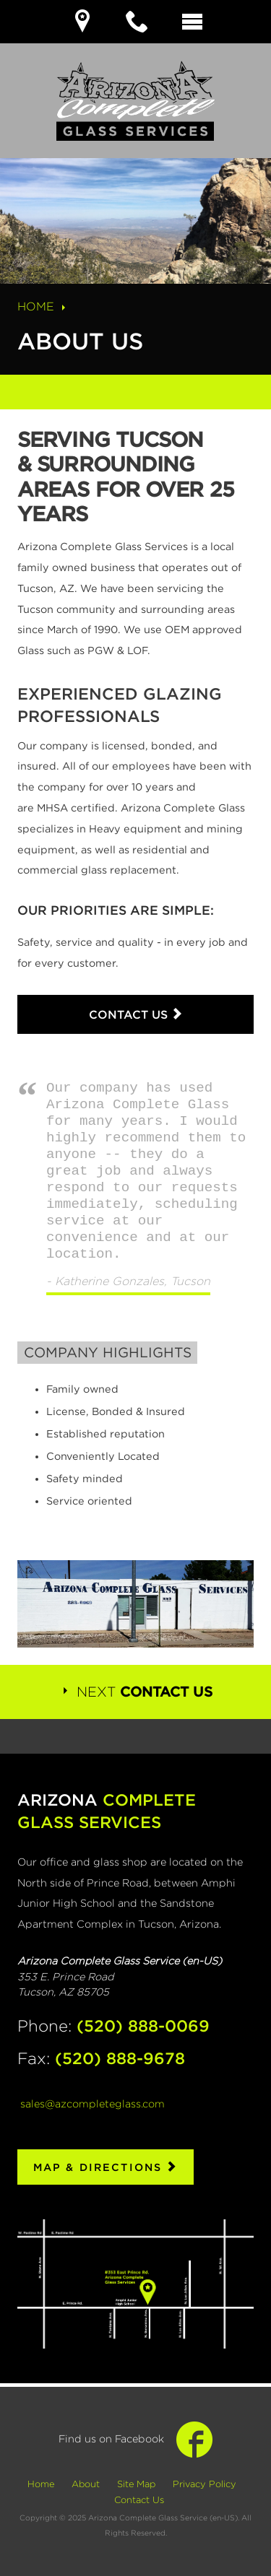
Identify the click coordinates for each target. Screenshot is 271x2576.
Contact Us (136, 1014)
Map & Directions (105, 2166)
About (86, 2484)
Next (135, 1691)
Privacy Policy (204, 2484)
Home (43, 306)
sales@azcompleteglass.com (92, 2102)
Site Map (136, 2484)
